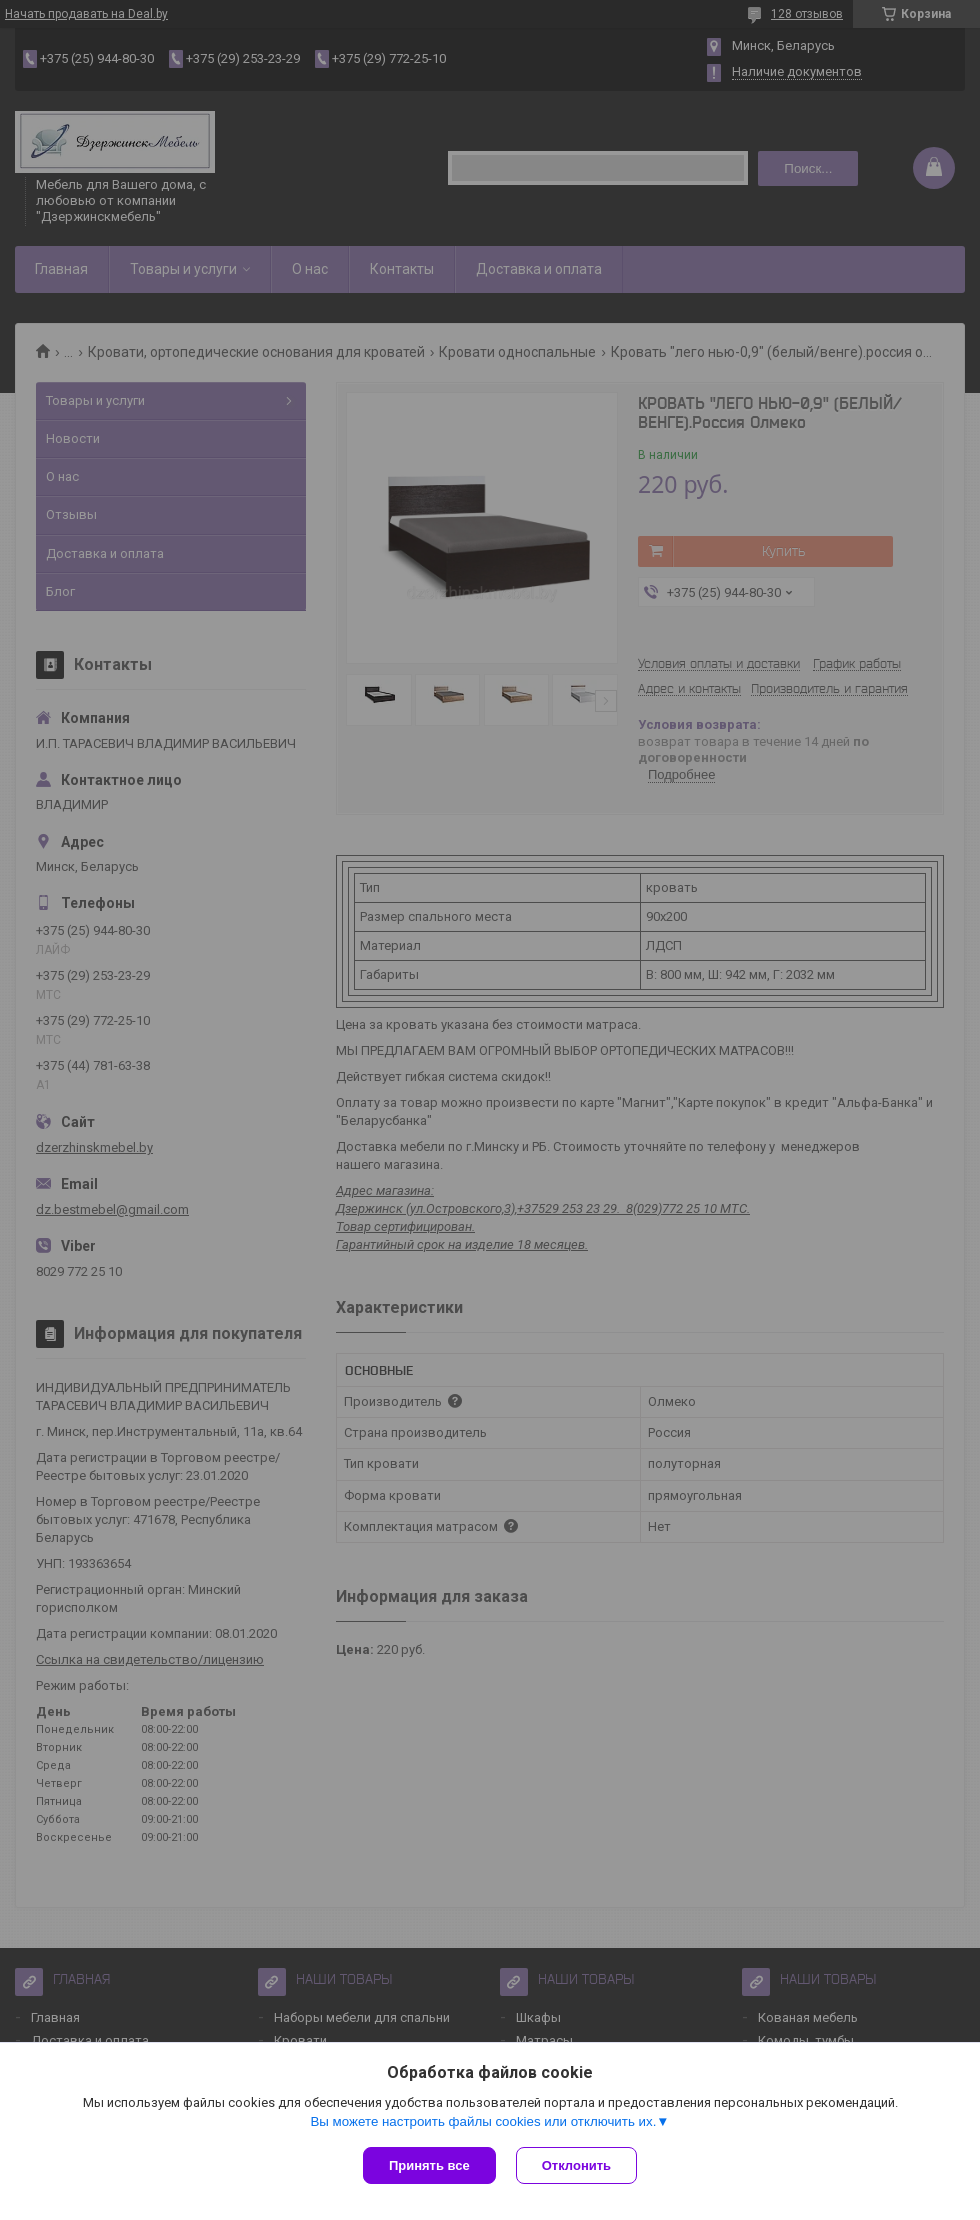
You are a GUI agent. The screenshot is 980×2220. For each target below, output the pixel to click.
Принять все (429, 2165)
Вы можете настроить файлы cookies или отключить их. (483, 2121)
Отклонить (576, 2165)
